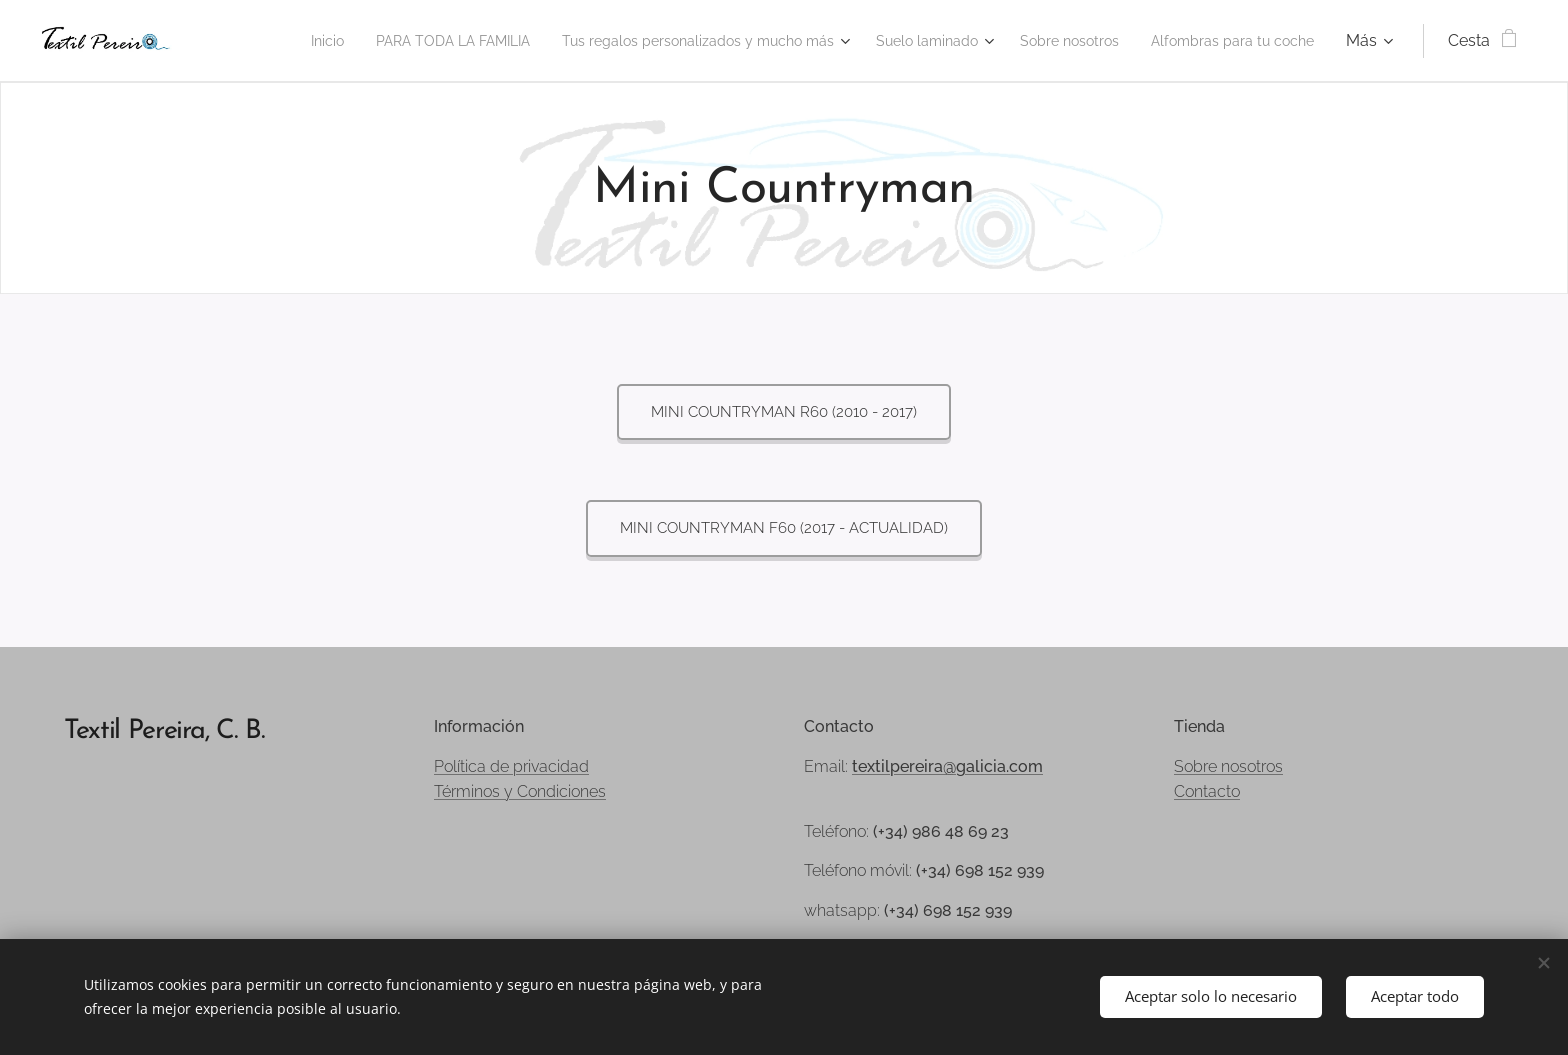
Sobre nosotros (1228, 766)
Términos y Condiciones (520, 791)
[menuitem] (433, 41)
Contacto (1207, 791)
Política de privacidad (511, 766)
